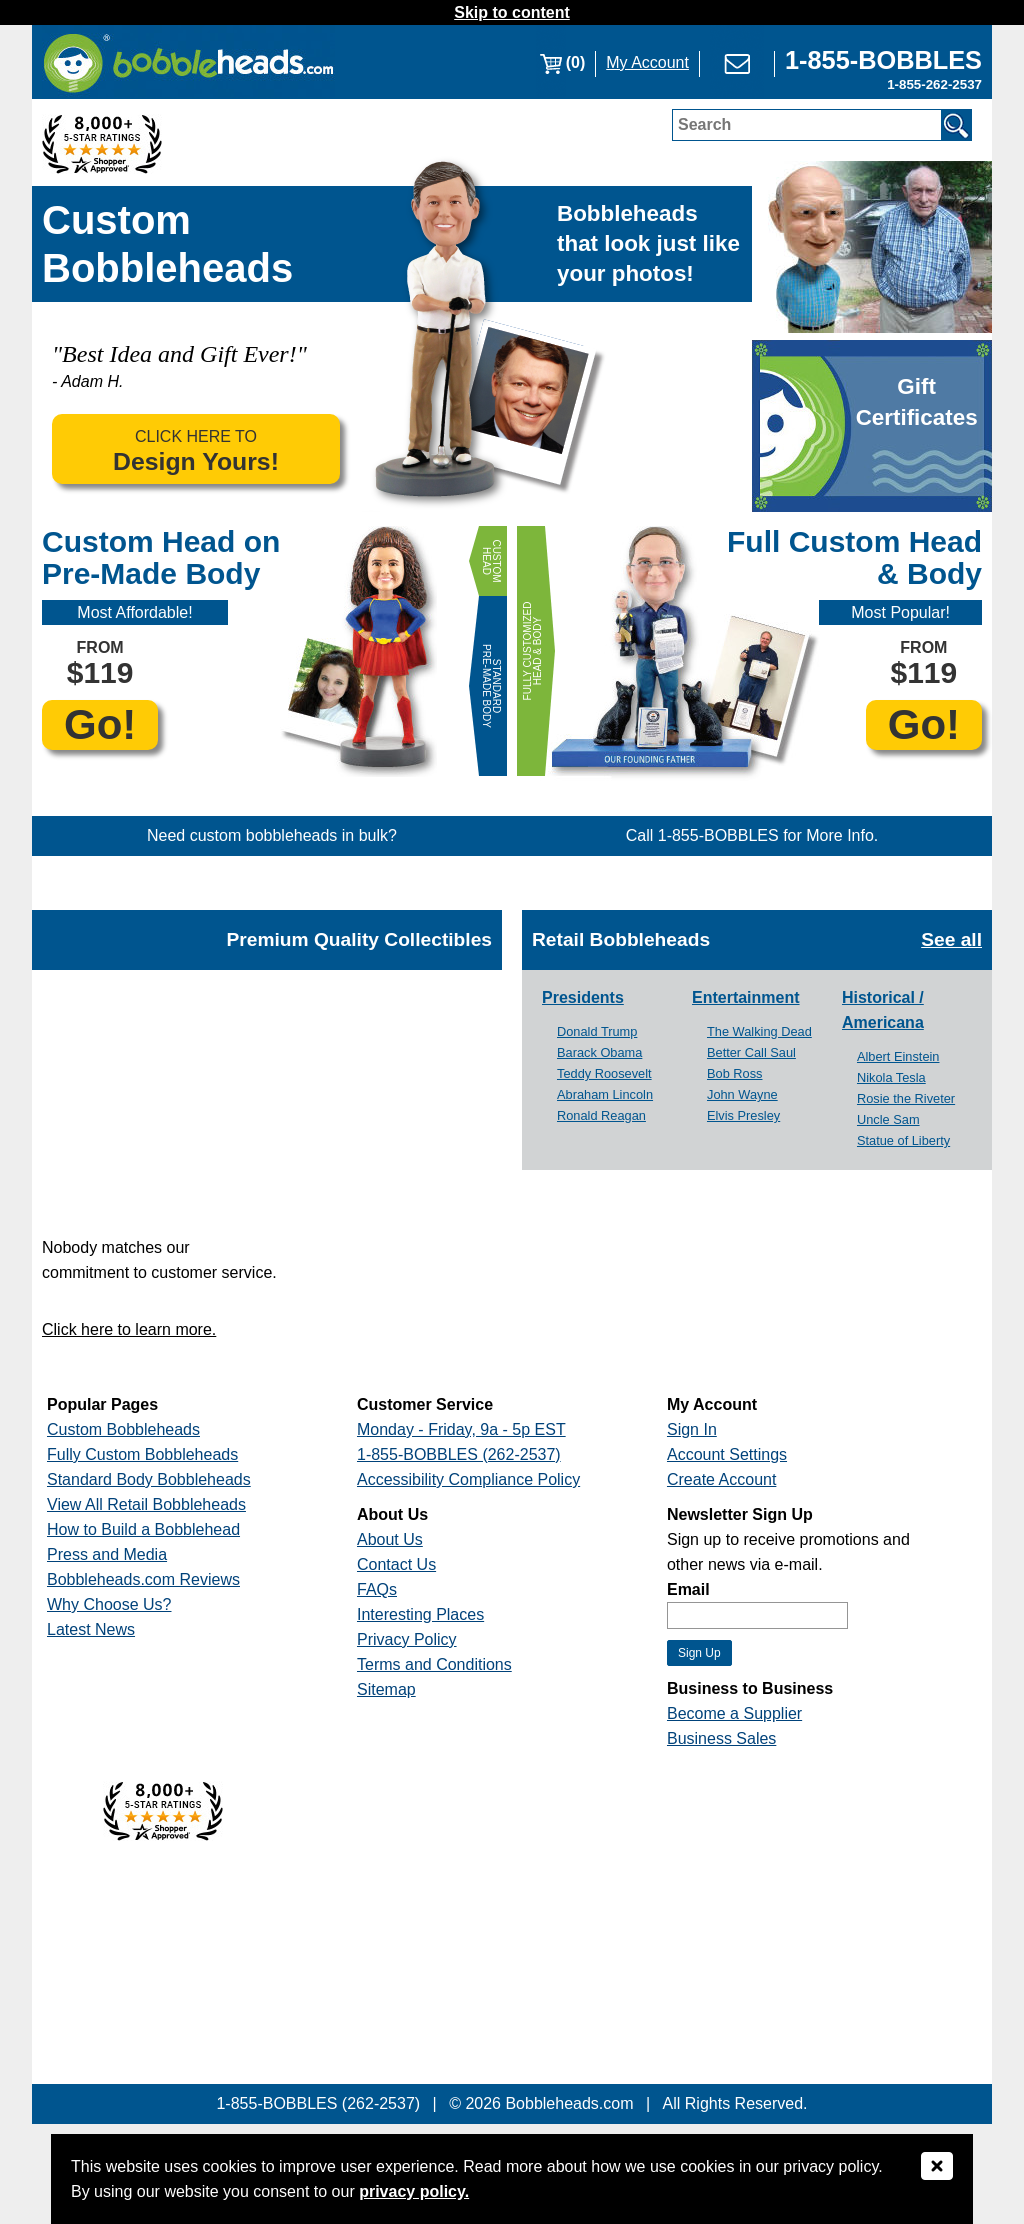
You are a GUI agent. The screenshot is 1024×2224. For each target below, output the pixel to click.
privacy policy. (414, 2191)
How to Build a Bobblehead (143, 1529)
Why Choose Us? (109, 1604)
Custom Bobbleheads (123, 1429)
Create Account (721, 1479)
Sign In (692, 1429)
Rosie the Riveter (906, 1098)
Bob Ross (734, 1073)
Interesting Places (420, 1614)
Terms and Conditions (434, 1664)
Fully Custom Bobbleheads (142, 1454)
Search (704, 124)
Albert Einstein (898, 1056)
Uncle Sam (888, 1119)
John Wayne (742, 1094)
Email (688, 1589)
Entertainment (746, 997)
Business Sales (721, 1738)
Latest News (91, 1629)
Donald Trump (597, 1031)
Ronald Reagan (601, 1115)
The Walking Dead (759, 1031)
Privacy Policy (407, 1639)
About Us (390, 1539)
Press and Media (107, 1554)
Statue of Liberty (903, 1140)
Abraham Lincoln (605, 1094)
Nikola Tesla (891, 1077)
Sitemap (386, 1689)
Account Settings (727, 1454)
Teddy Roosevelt (604, 1073)
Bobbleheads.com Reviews (143, 1579)
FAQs (377, 1589)
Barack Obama (599, 1052)
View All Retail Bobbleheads (146, 1504)
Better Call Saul (751, 1052)
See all (951, 939)
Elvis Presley (743, 1115)
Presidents (583, 997)
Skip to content (512, 12)
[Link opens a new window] (883, 62)
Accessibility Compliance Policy (468, 1479)
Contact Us (396, 1564)
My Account (647, 62)
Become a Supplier (734, 1713)
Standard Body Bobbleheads (149, 1479)
